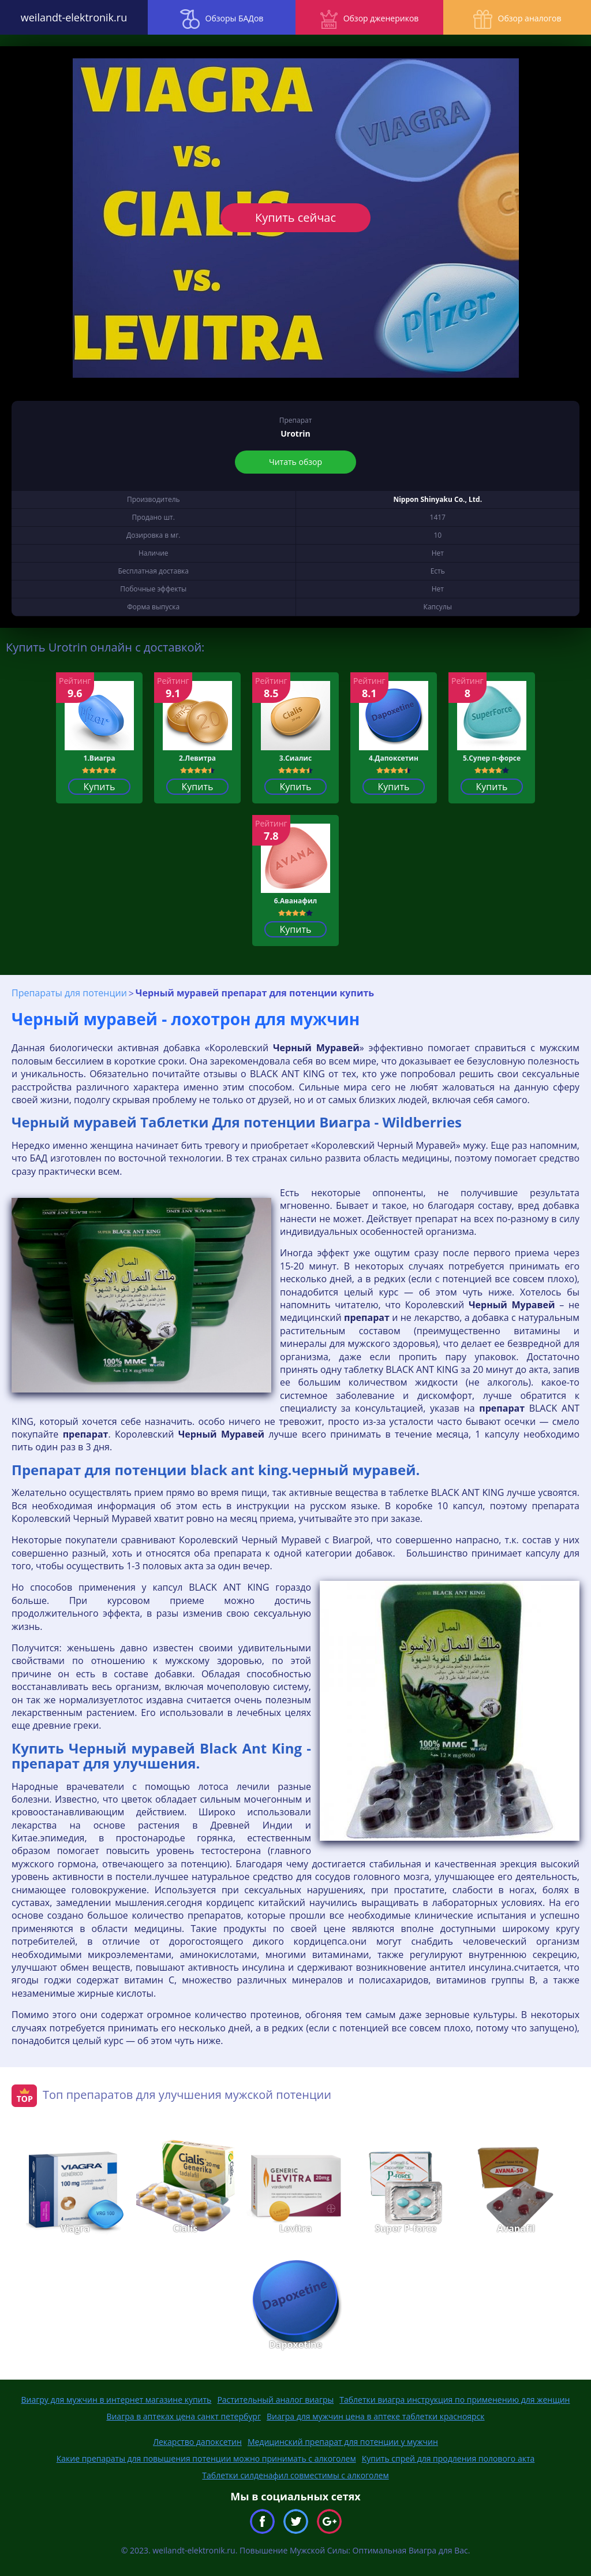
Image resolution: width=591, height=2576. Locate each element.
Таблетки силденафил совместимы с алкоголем (295, 2475)
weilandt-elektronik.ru (74, 17)
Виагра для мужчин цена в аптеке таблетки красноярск (376, 2416)
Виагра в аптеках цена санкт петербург (183, 2416)
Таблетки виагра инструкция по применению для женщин (454, 2399)
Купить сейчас (295, 217)
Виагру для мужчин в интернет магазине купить (116, 2399)
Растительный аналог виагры (275, 2399)
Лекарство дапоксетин (197, 2441)
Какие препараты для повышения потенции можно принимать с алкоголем (206, 2458)
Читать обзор (295, 461)
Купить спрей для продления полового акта (448, 2458)
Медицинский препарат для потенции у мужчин (343, 2441)
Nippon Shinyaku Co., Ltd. (437, 499)
